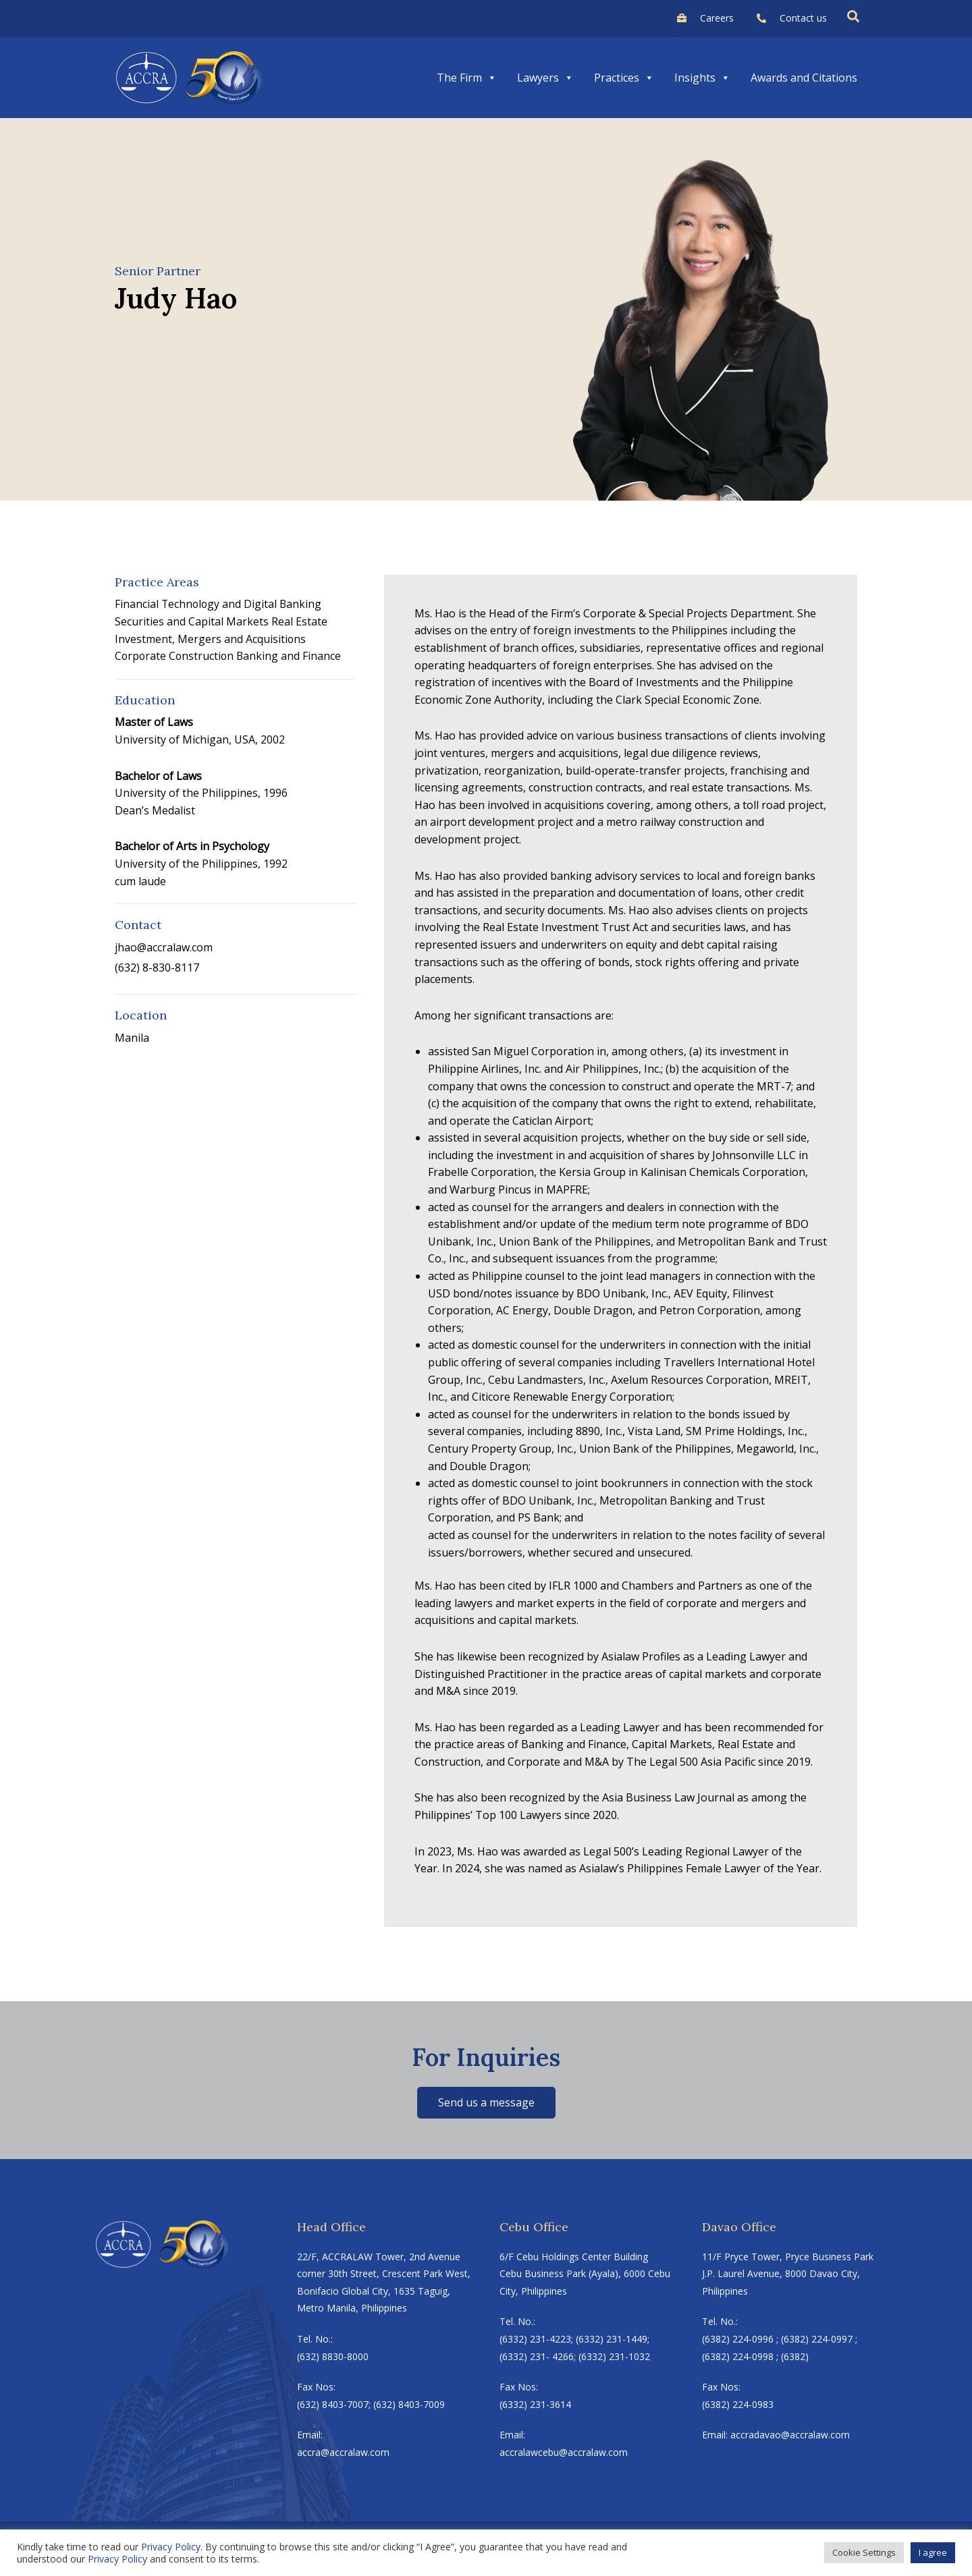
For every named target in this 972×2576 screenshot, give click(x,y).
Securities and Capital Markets (192, 621)
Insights (702, 77)
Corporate (141, 655)
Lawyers (545, 77)
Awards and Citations (804, 77)
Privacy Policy (170, 2546)
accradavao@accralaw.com (790, 2435)
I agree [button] (933, 2552)
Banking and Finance (291, 655)
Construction (203, 655)
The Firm (467, 77)
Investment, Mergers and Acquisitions (210, 639)
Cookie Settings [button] (864, 2552)
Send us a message (486, 2102)
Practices (624, 77)
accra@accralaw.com (343, 2452)
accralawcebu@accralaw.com (564, 2452)
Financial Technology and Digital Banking (219, 603)
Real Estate (299, 621)
